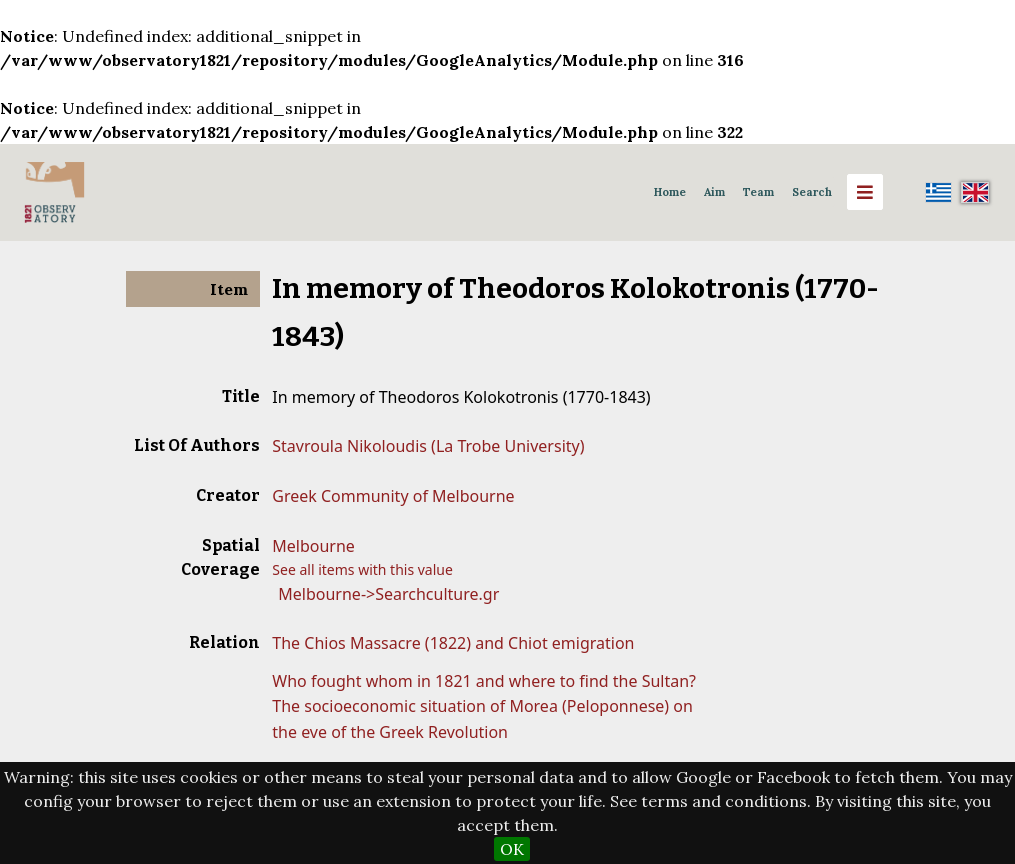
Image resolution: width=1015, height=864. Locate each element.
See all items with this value (362, 569)
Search (812, 192)
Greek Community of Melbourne (393, 496)
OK (512, 849)
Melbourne (313, 546)
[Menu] (865, 192)
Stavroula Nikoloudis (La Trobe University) (428, 446)
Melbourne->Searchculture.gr (388, 594)
